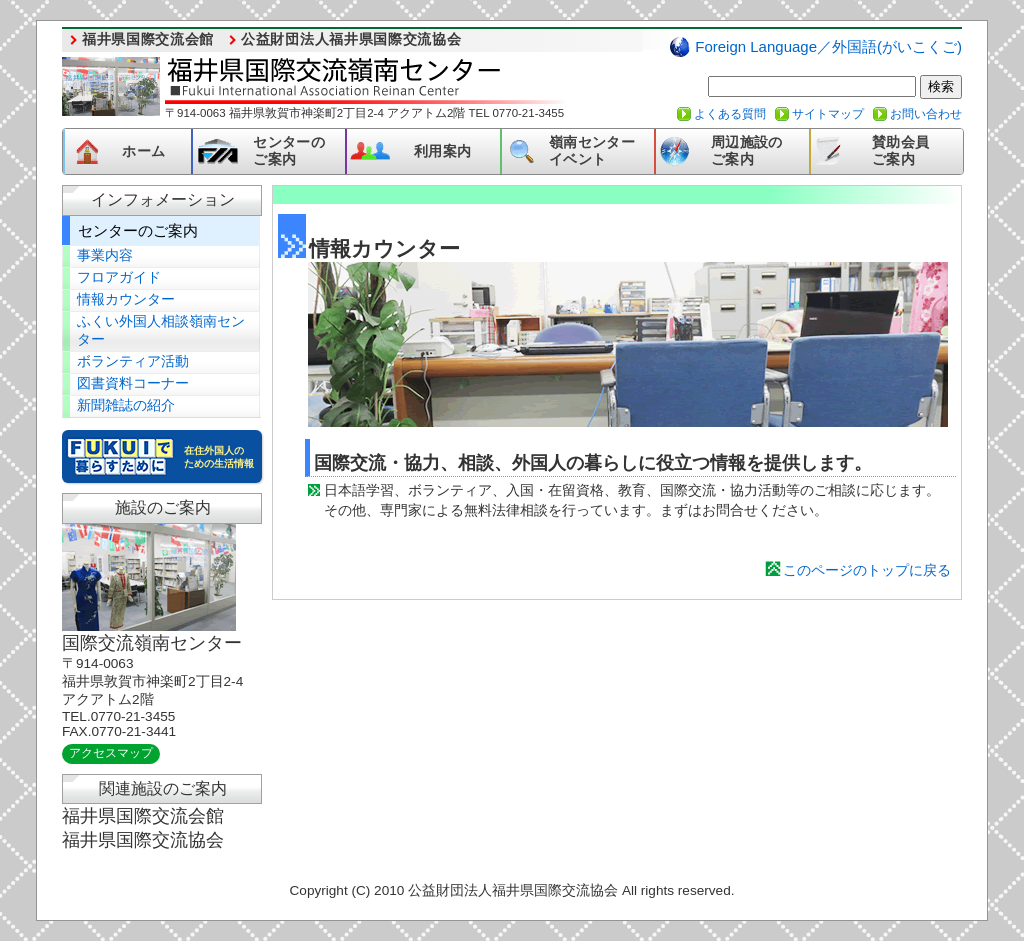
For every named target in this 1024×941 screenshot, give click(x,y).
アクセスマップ (111, 753)
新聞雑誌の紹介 (126, 405)
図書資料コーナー (133, 383)
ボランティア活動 (133, 361)
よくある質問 (730, 114)
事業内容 (105, 255)
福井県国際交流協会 (143, 840)
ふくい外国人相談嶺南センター (161, 330)
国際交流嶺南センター (152, 643)
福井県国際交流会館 (148, 39)
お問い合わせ (926, 114)
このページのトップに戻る (867, 570)
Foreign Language (828, 46)
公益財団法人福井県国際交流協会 (351, 39)
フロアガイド (119, 277)
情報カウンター (126, 299)
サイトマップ (828, 114)
